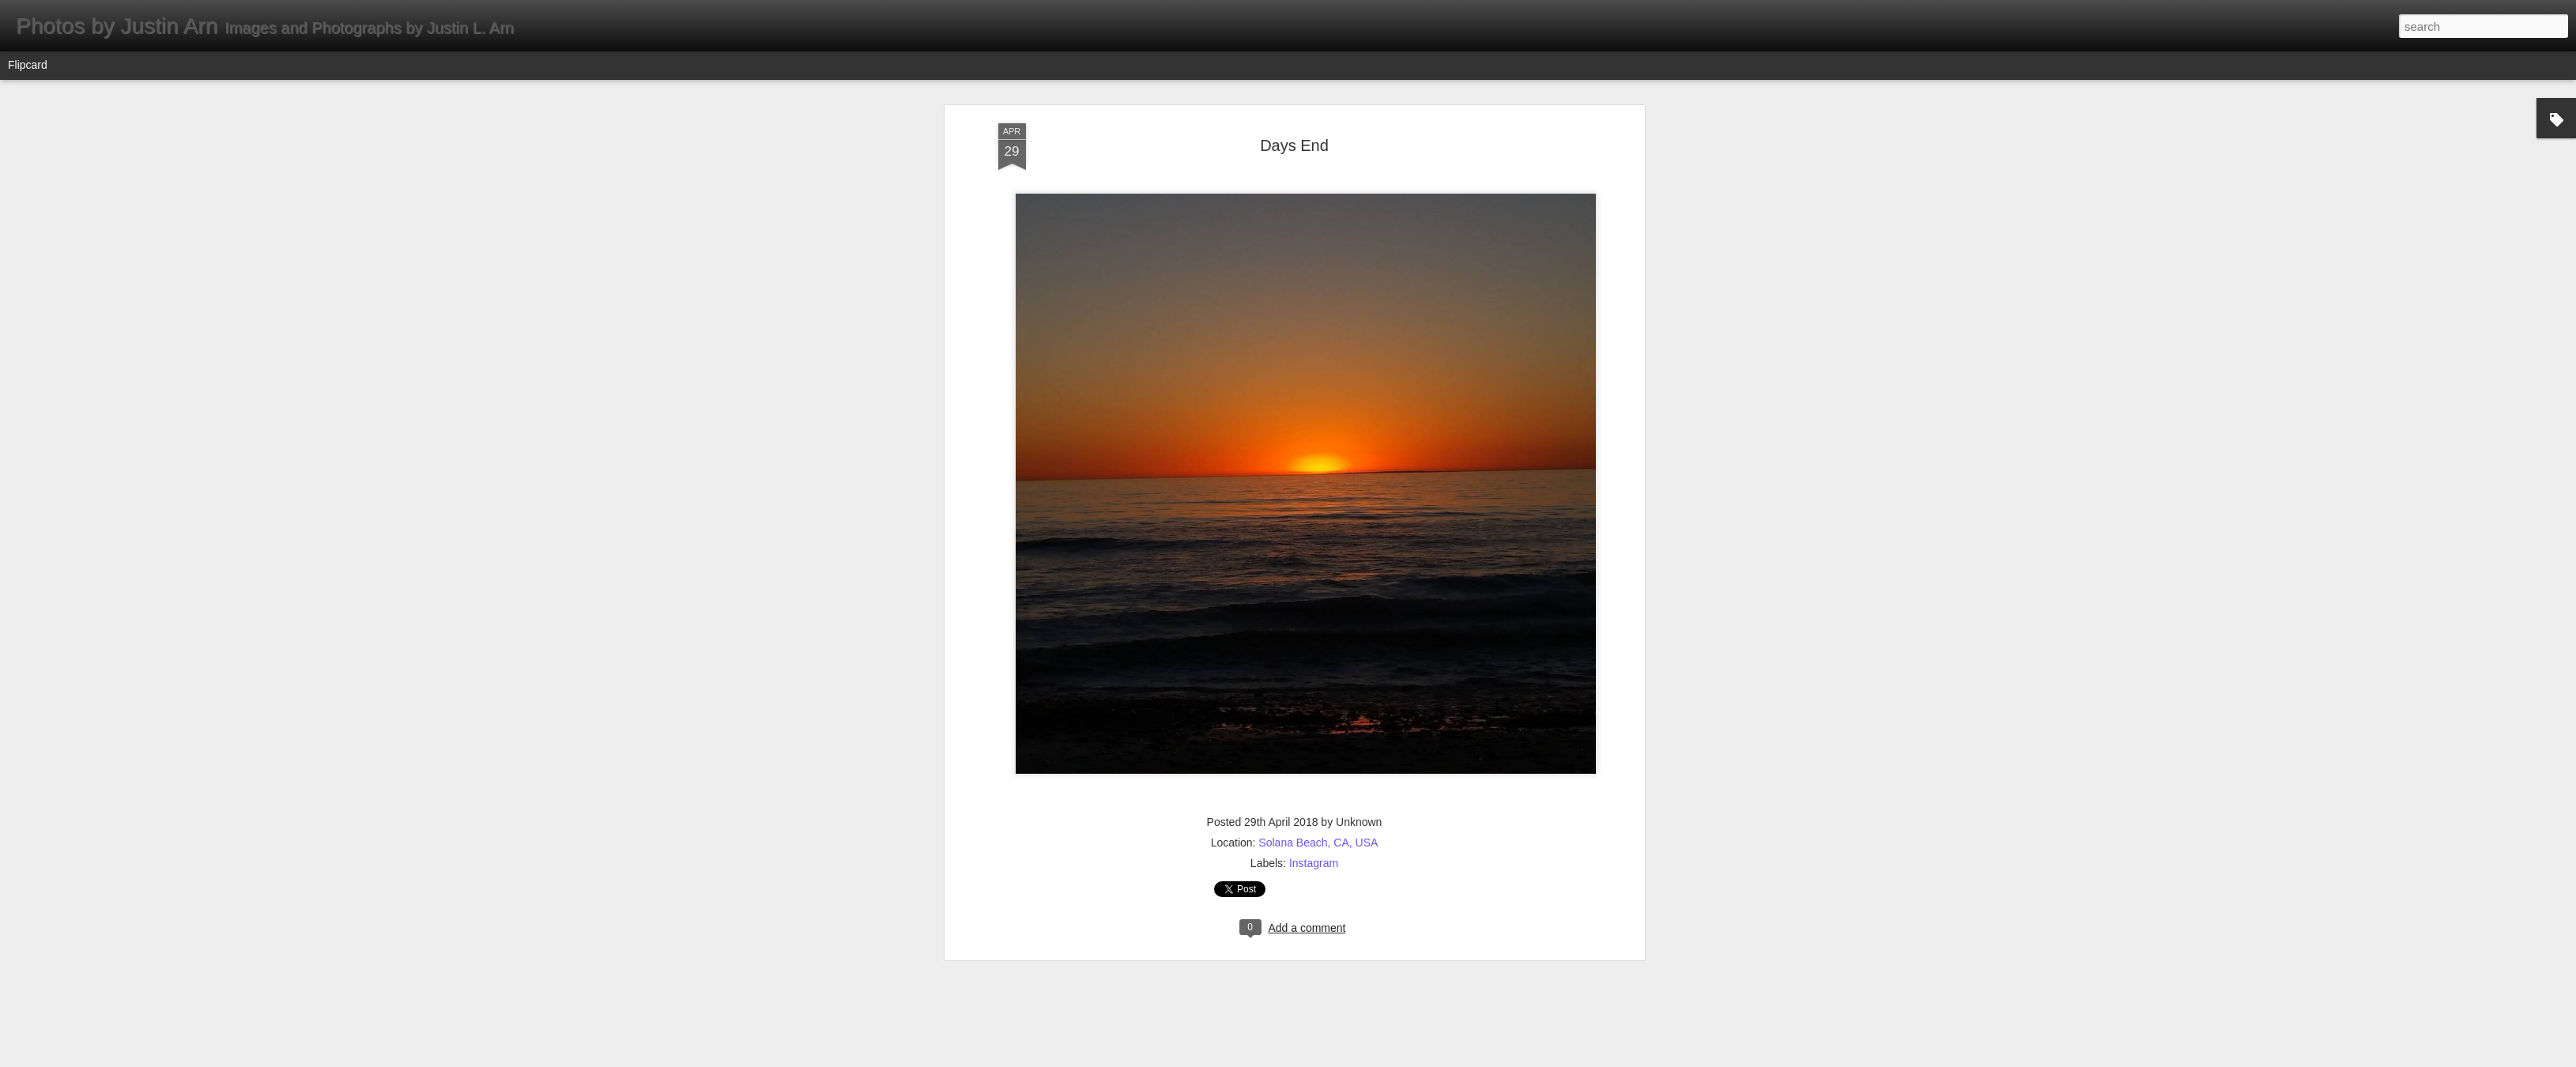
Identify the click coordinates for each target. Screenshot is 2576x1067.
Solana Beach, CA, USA (1318, 509)
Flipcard (27, 64)
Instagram (1313, 530)
